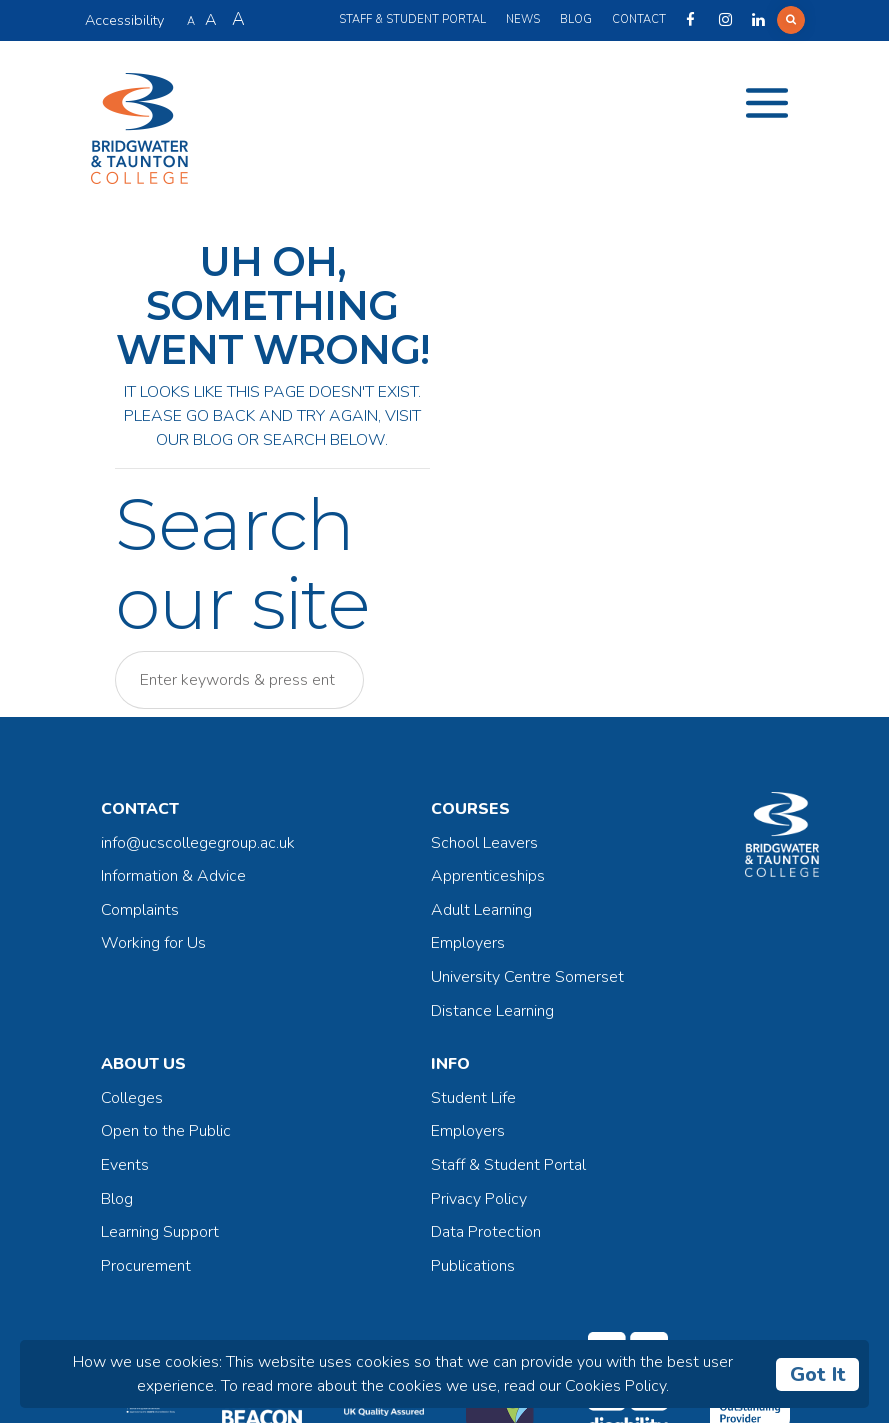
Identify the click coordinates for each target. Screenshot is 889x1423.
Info (450, 1064)
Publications (473, 1266)
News (523, 19)
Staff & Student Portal (412, 19)
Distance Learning (492, 1011)
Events (125, 1165)
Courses (470, 809)
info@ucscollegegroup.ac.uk (198, 843)
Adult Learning (481, 910)
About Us (143, 1064)
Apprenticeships (488, 876)
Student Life (473, 1098)
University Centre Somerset (527, 977)
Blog (576, 19)
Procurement (146, 1266)
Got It (818, 1374)
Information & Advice (173, 876)
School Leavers (484, 843)
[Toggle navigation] (767, 103)
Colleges (132, 1098)
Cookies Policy (615, 1386)
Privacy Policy (479, 1199)
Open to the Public (166, 1131)
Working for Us (153, 943)
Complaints (140, 910)
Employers (468, 943)
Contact (639, 19)
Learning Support (160, 1232)
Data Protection (486, 1232)
